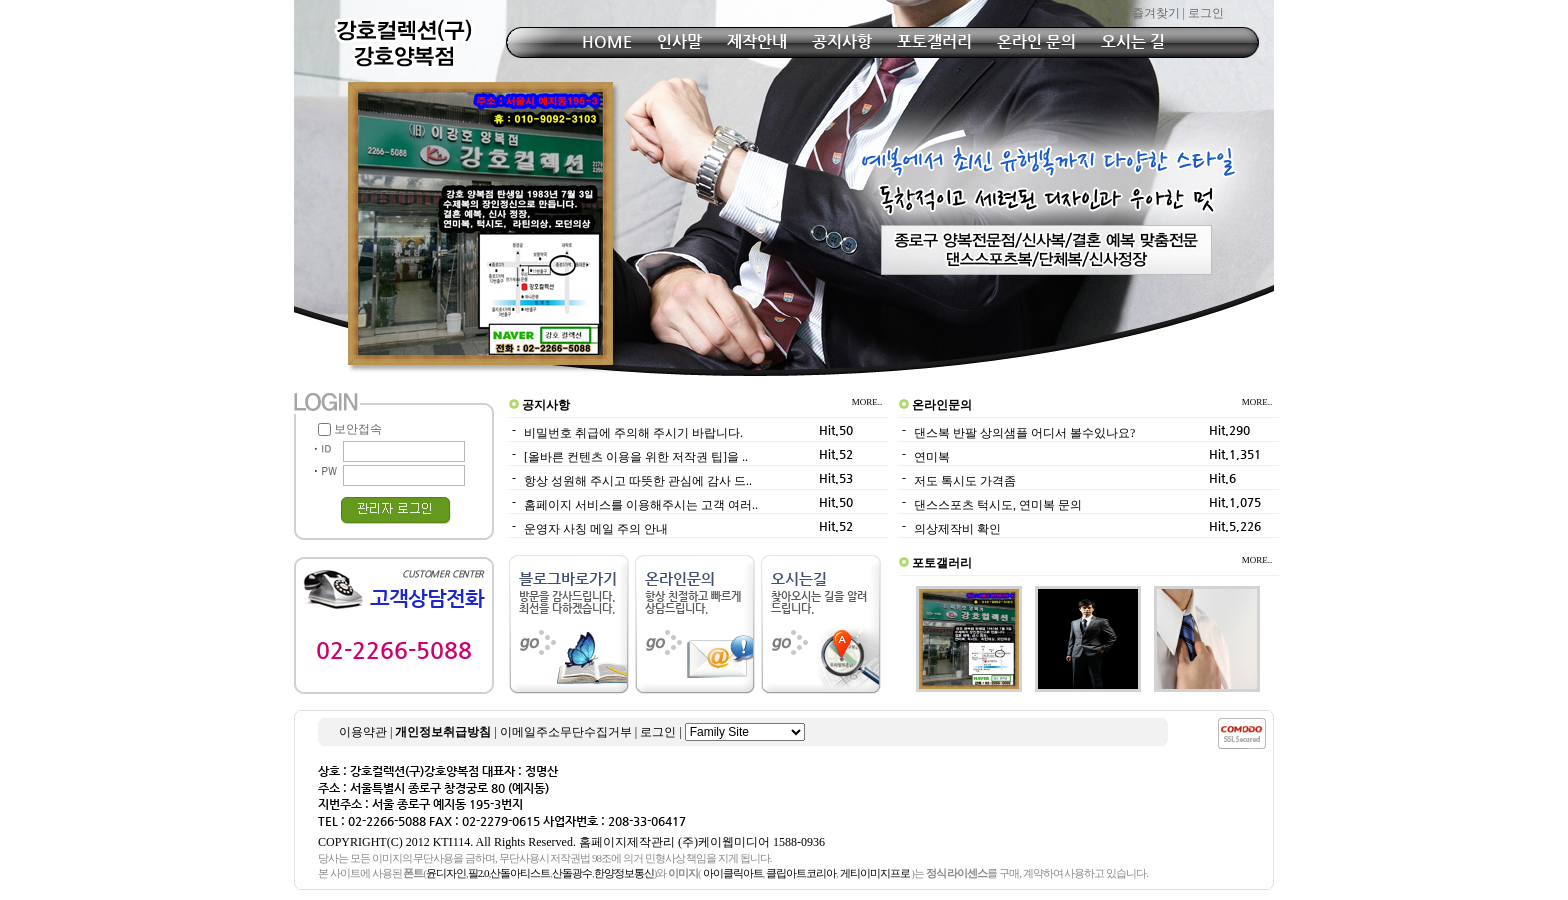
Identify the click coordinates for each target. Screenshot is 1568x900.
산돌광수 (572, 873)
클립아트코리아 (801, 873)
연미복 (932, 457)
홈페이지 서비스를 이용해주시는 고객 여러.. (641, 505)
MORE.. (870, 402)
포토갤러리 (934, 41)
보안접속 (350, 429)
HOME (607, 41)
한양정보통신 (624, 873)
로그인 (1206, 13)
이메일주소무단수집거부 (566, 732)
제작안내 (757, 41)
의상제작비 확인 (957, 529)
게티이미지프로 (875, 873)
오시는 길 (1133, 41)
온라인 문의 (1036, 41)
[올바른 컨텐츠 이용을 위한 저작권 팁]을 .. (636, 457)
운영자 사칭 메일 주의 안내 (596, 529)
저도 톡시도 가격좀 (965, 481)
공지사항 (842, 41)
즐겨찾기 (1156, 13)
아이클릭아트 (733, 873)
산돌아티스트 (520, 873)
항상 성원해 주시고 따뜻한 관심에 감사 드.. (638, 481)
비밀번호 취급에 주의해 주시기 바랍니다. (633, 433)
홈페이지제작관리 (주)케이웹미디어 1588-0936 (702, 842)
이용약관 (363, 732)
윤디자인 (446, 873)
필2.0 (478, 873)
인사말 (679, 41)
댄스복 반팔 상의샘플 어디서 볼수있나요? (1024, 433)
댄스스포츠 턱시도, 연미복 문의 (998, 505)
